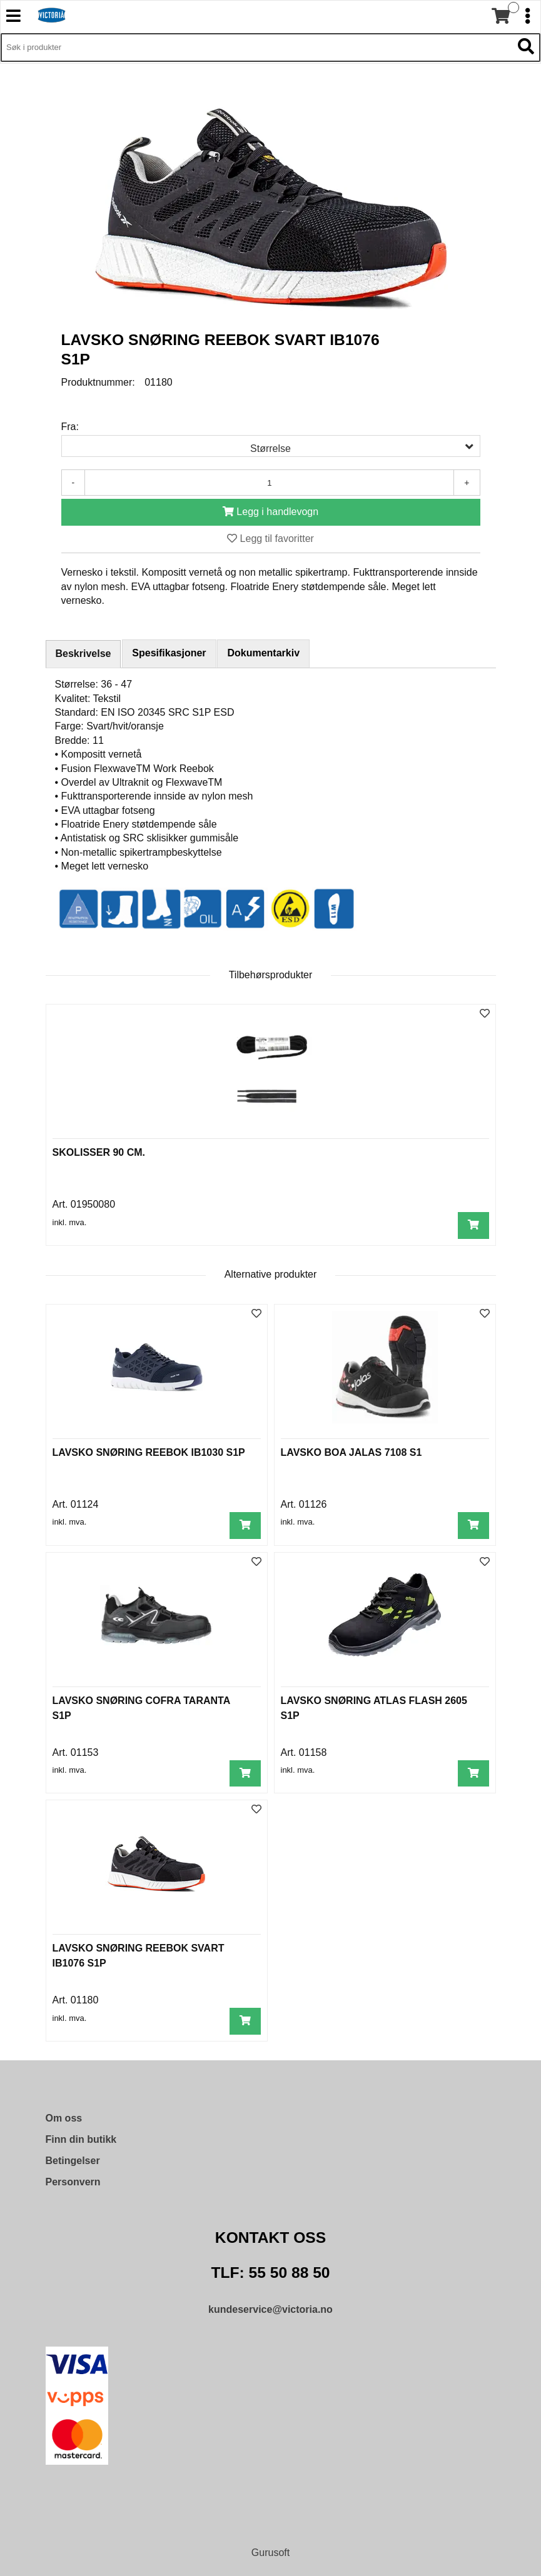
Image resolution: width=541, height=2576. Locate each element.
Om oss (64, 2118)
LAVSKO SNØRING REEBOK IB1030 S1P (149, 1452)
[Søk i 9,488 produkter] (256, 47)
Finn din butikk (81, 2139)
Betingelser (73, 2160)
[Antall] (269, 482)
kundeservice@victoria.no (270, 2309)
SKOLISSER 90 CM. (99, 1152)
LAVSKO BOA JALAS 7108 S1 (351, 1452)
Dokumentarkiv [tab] (264, 653)
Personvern (73, 2182)
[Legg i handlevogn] (270, 512)
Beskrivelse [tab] (83, 653)
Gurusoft (270, 2552)
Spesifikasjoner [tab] (169, 653)
